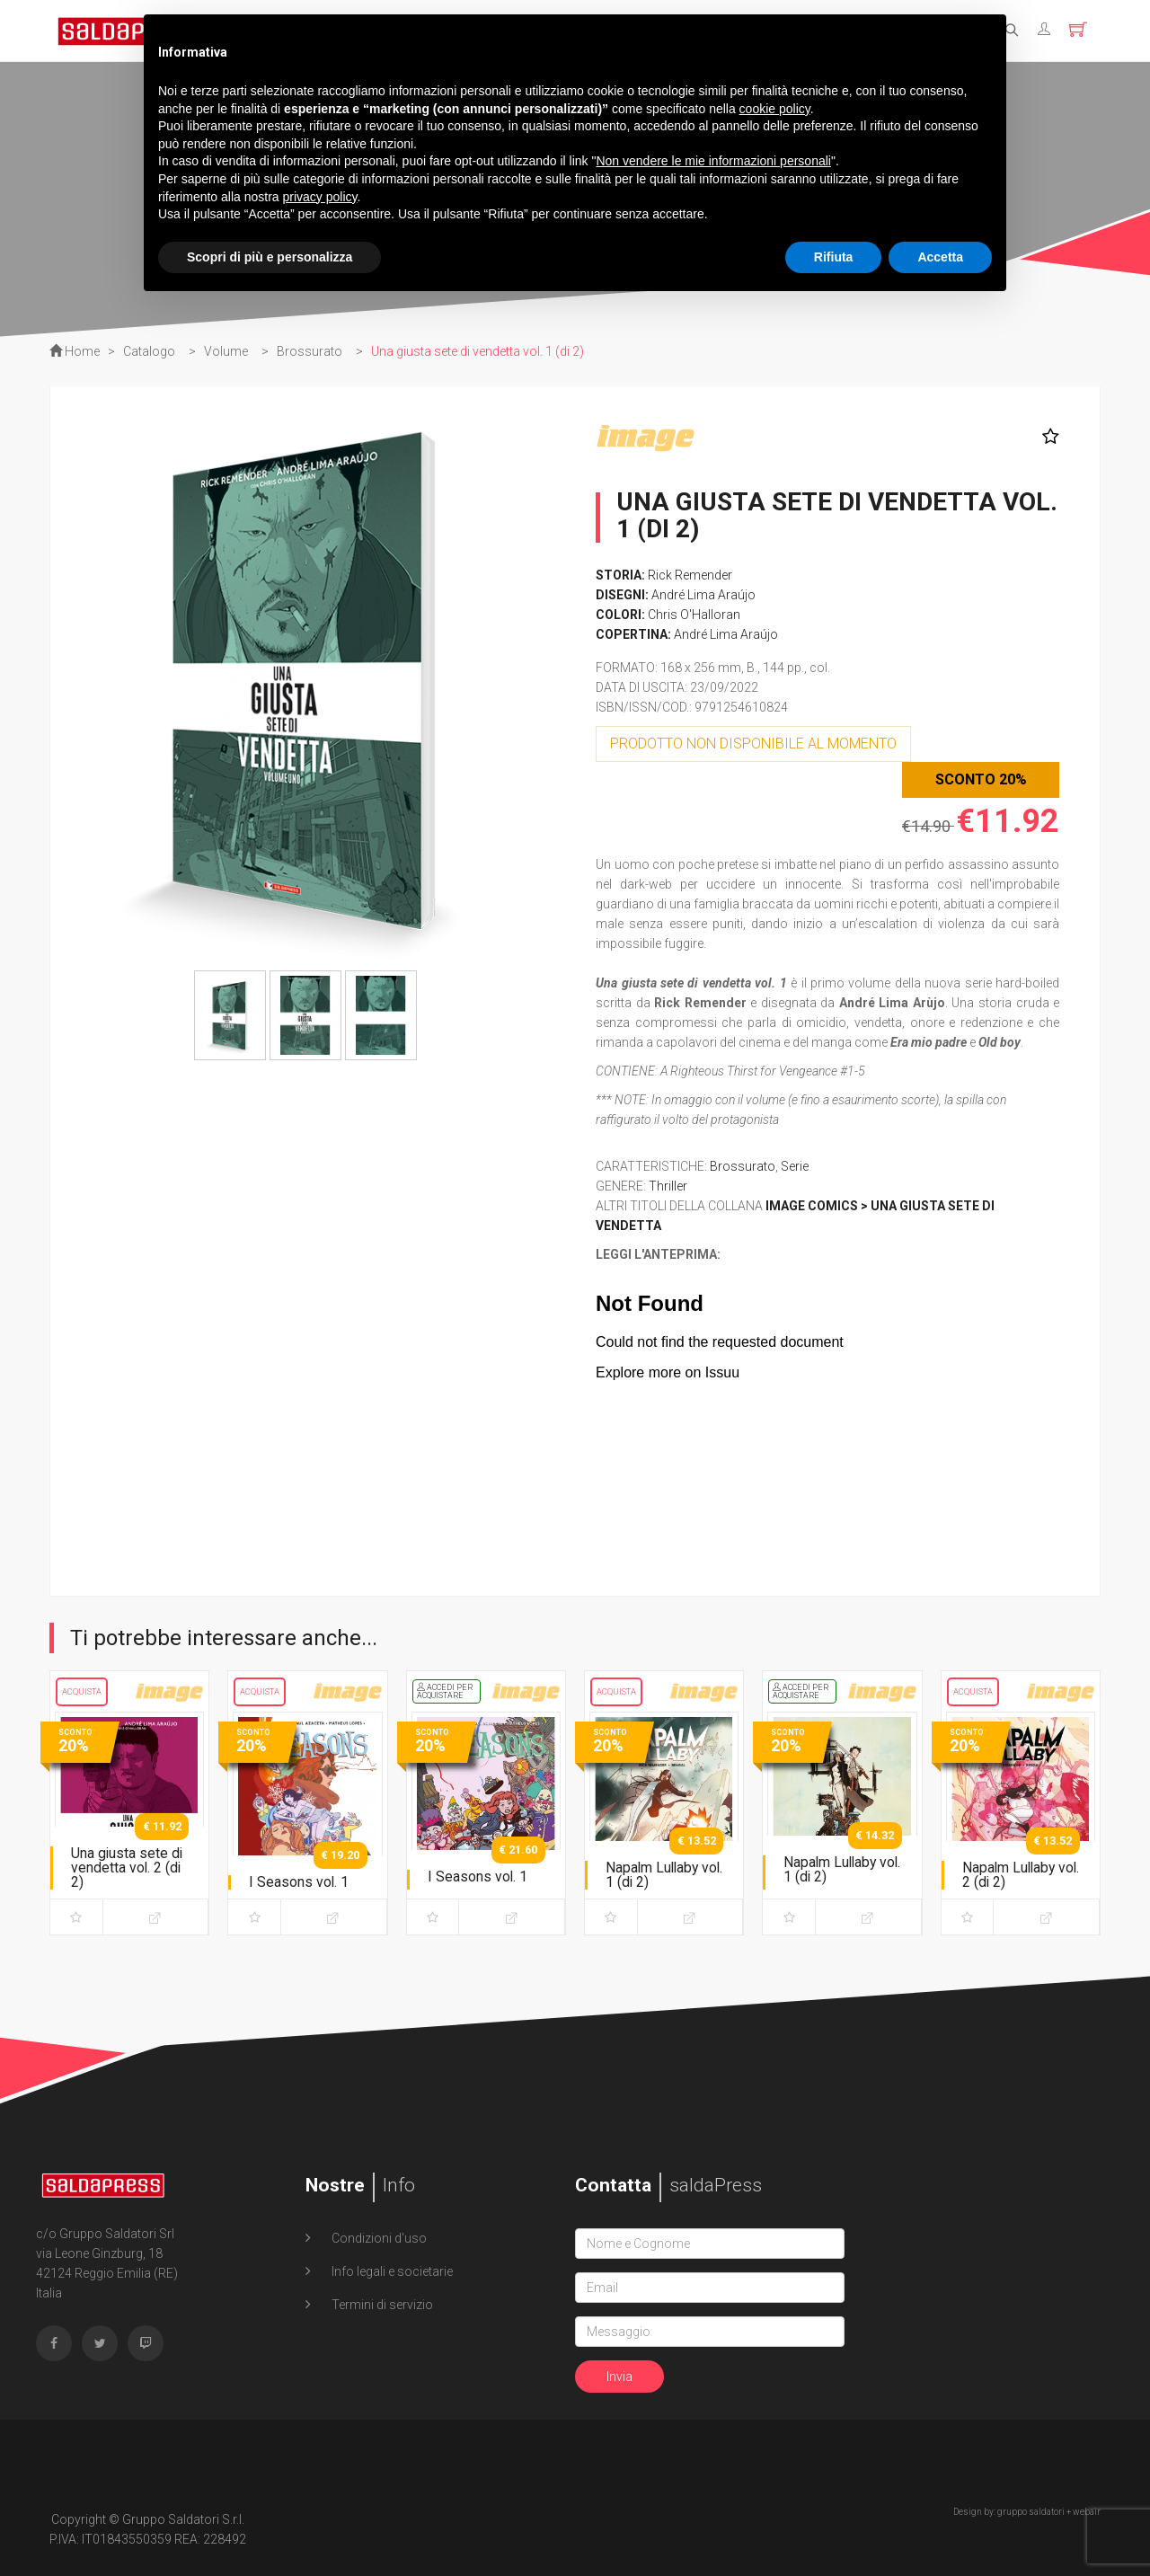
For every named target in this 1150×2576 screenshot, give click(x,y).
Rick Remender (690, 575)
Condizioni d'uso (378, 2238)
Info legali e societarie (391, 2271)
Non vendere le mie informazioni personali (713, 161)
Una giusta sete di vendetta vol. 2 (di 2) (127, 1867)
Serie (795, 1166)
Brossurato (742, 1166)
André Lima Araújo (703, 595)
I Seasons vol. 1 (299, 1881)
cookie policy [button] (774, 109)
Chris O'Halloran (694, 614)
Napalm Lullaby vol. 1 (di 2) (654, 1874)
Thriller (668, 1186)
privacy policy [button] (320, 197)
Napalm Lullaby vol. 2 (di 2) (1010, 1874)
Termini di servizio (381, 2304)
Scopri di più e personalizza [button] (269, 257)
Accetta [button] (940, 257)
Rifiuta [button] (834, 257)
